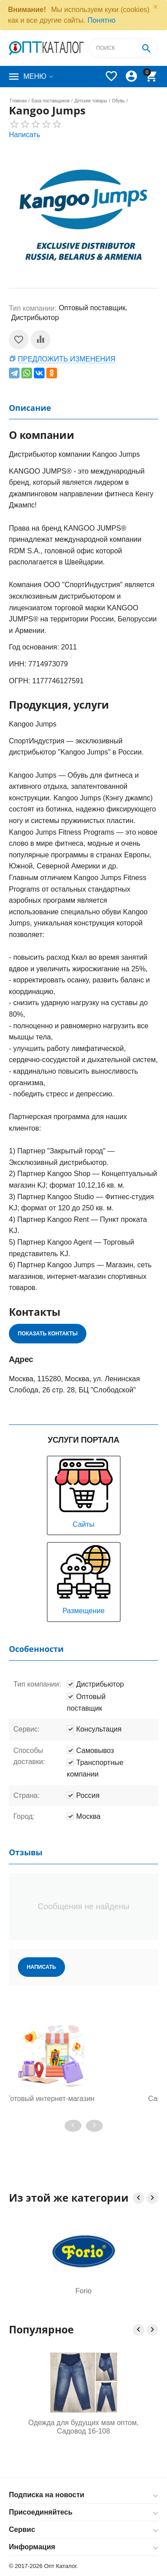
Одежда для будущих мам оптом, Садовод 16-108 (84, 2427)
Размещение (84, 1579)
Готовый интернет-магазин (83, 2098)
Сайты (84, 1492)
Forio (83, 2291)
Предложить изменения (66, 359)
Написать (24, 134)
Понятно (101, 20)
